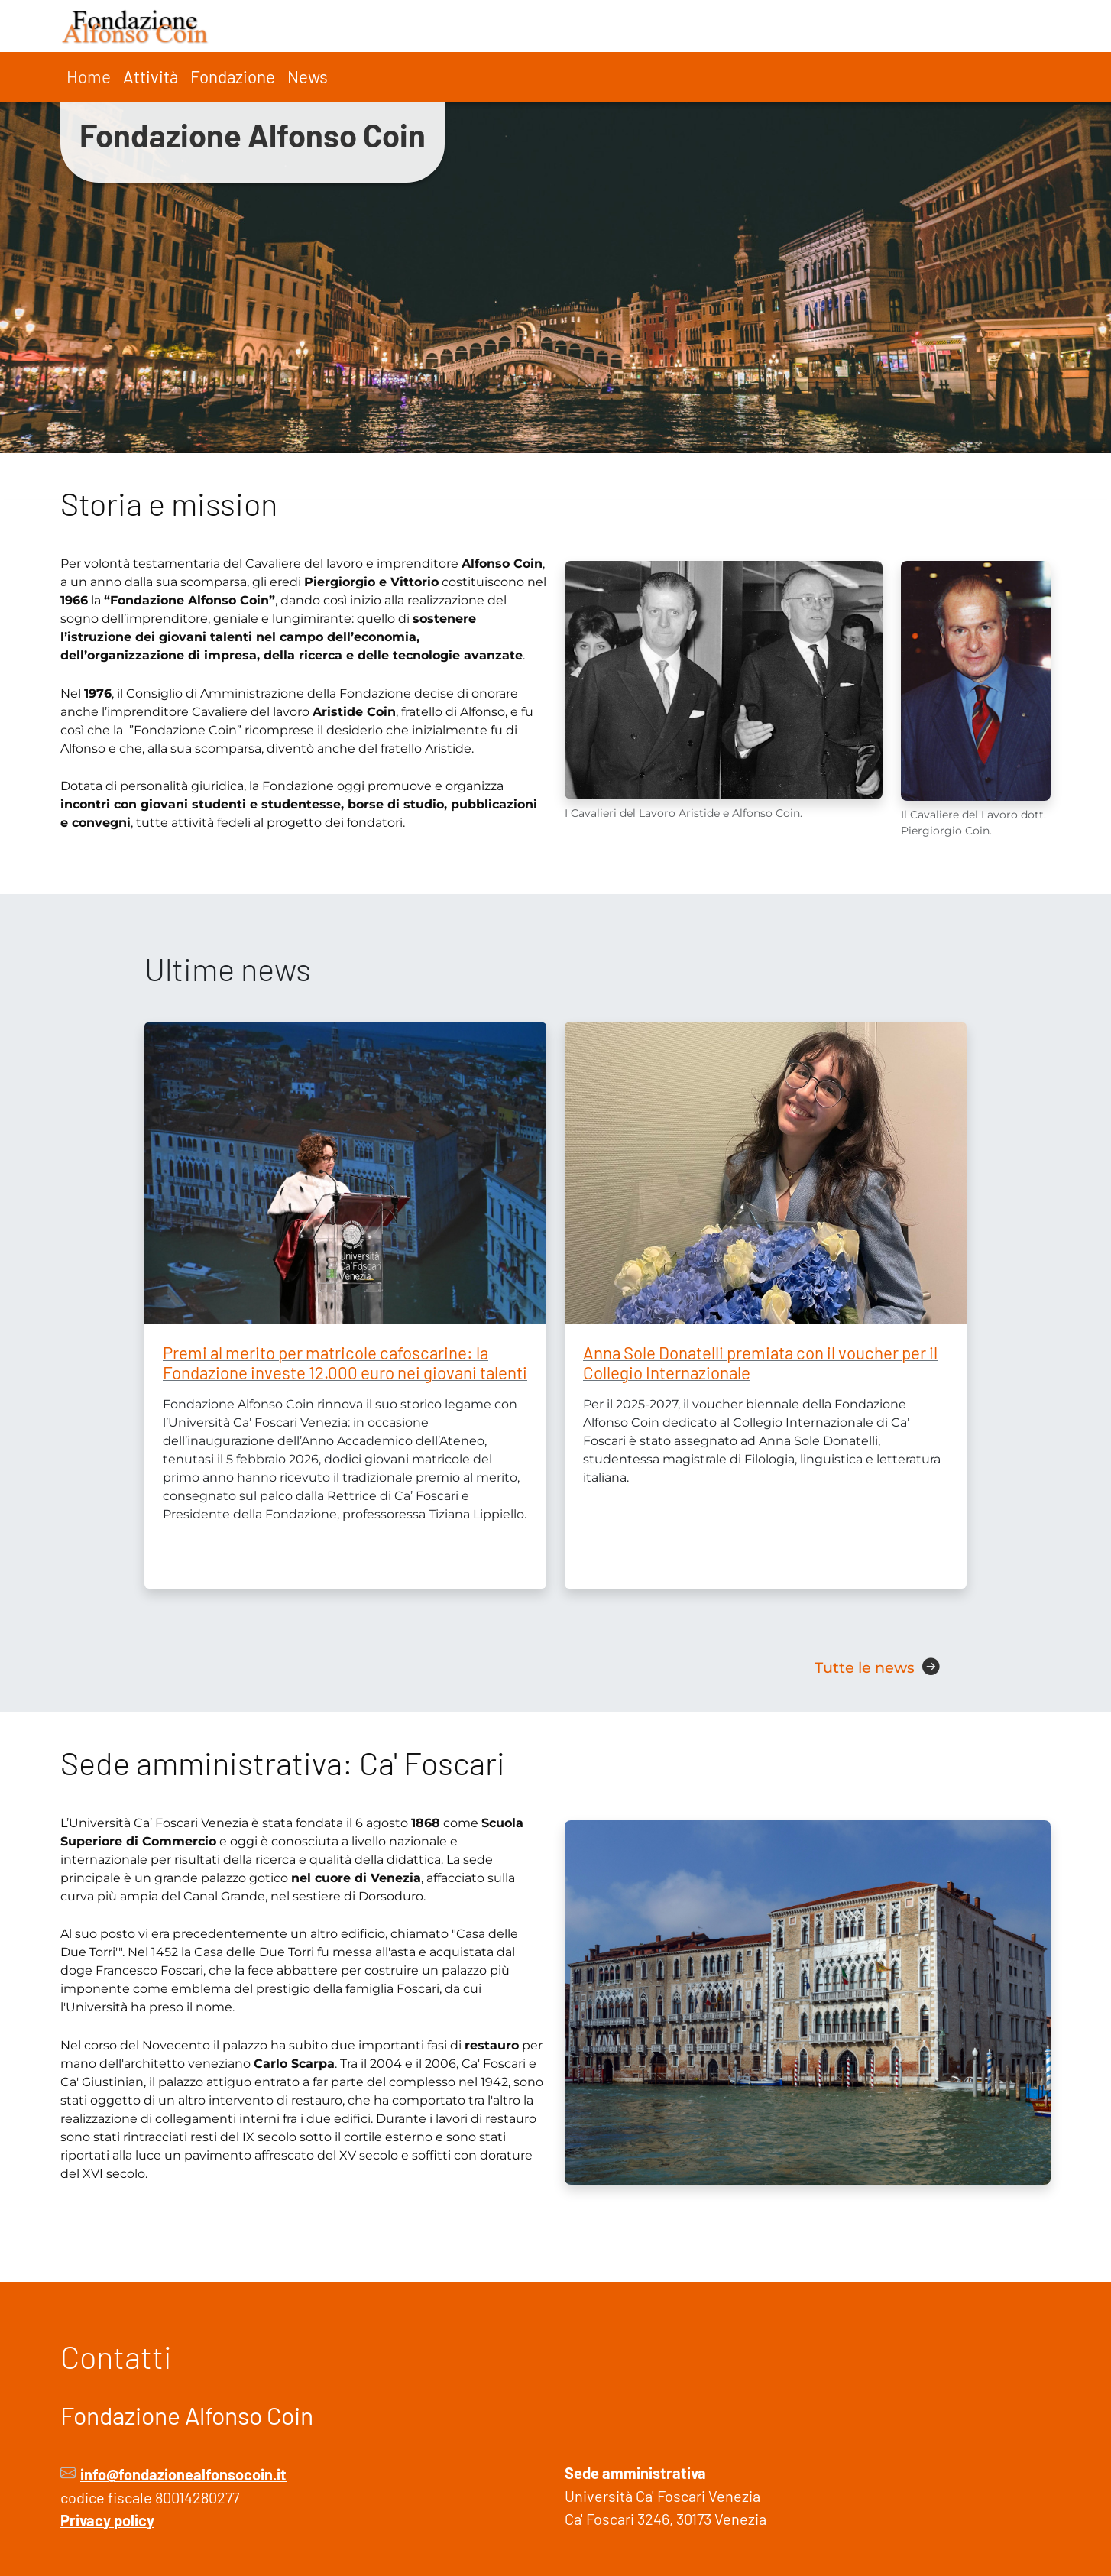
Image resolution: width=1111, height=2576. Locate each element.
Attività (150, 76)
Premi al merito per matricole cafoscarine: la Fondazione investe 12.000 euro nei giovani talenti (345, 1363)
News (307, 76)
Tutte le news (865, 1667)
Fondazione (232, 76)
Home (88, 76)
